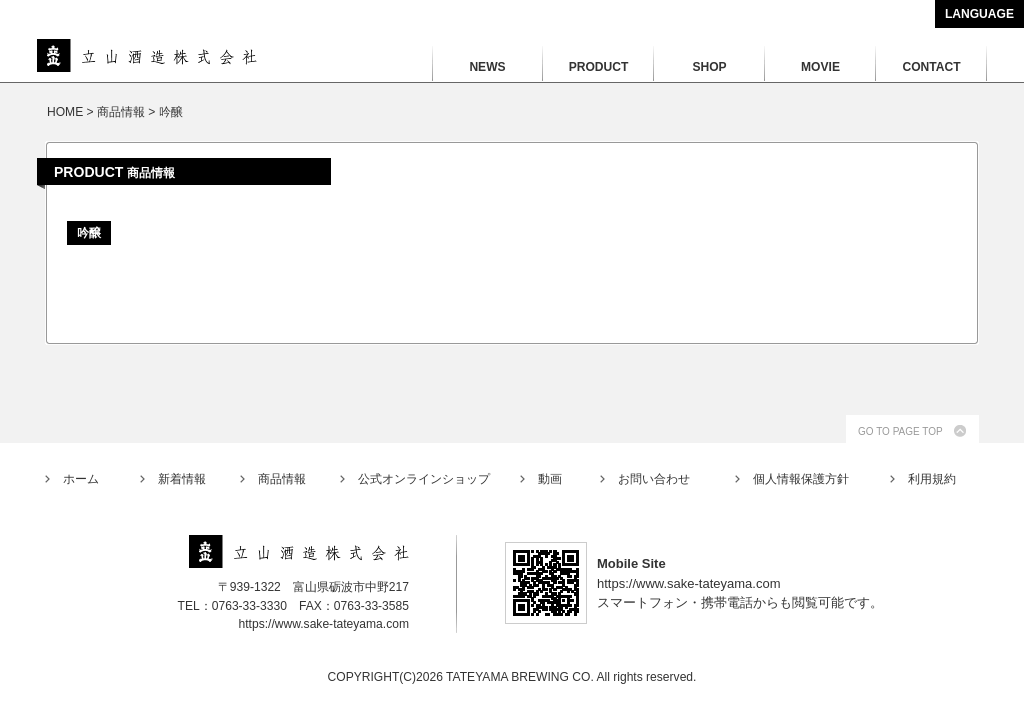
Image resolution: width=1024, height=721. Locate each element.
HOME (65, 112)
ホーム (81, 479)
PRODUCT (599, 67)
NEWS (487, 67)
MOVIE (820, 67)
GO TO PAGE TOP (900, 431)
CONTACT (931, 67)
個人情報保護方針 (801, 479)
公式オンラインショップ (424, 479)
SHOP (709, 67)
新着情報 (182, 479)
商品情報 (282, 479)
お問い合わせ (654, 479)
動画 (550, 479)
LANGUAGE (979, 14)
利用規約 (932, 479)
